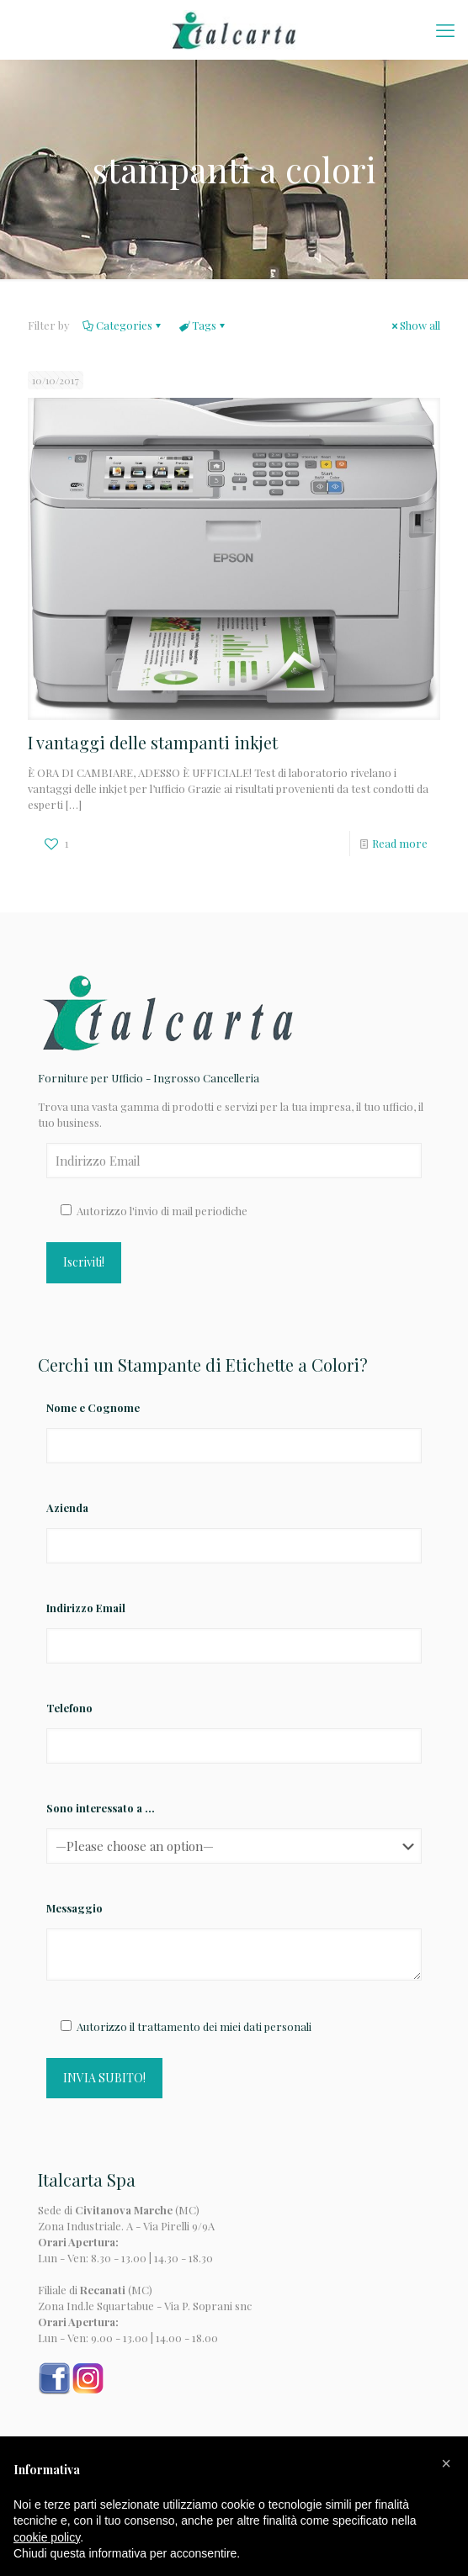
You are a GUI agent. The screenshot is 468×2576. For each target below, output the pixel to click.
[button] (446, 2463)
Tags (202, 325)
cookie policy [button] (46, 2537)
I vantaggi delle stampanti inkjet (153, 742)
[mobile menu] (445, 29)
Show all (414, 325)
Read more (400, 843)
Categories (122, 325)
